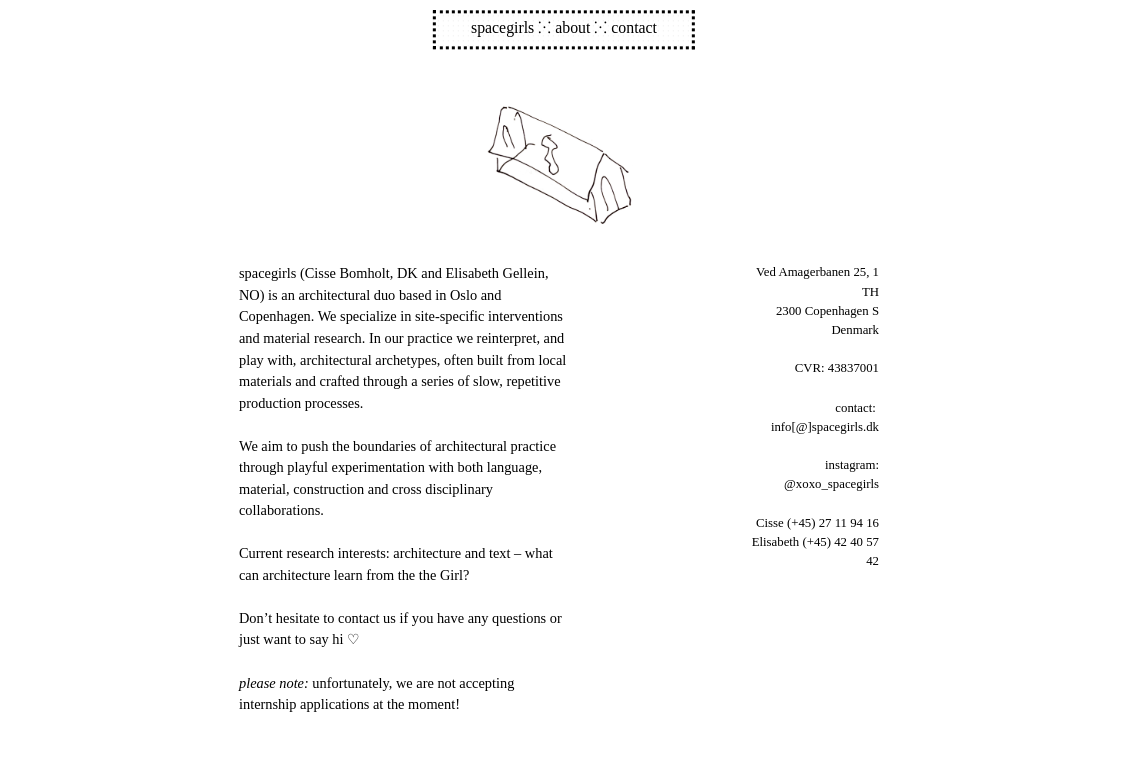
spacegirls (502, 28)
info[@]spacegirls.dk (825, 427)
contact (634, 28)
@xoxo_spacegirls (831, 484)
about (572, 28)
